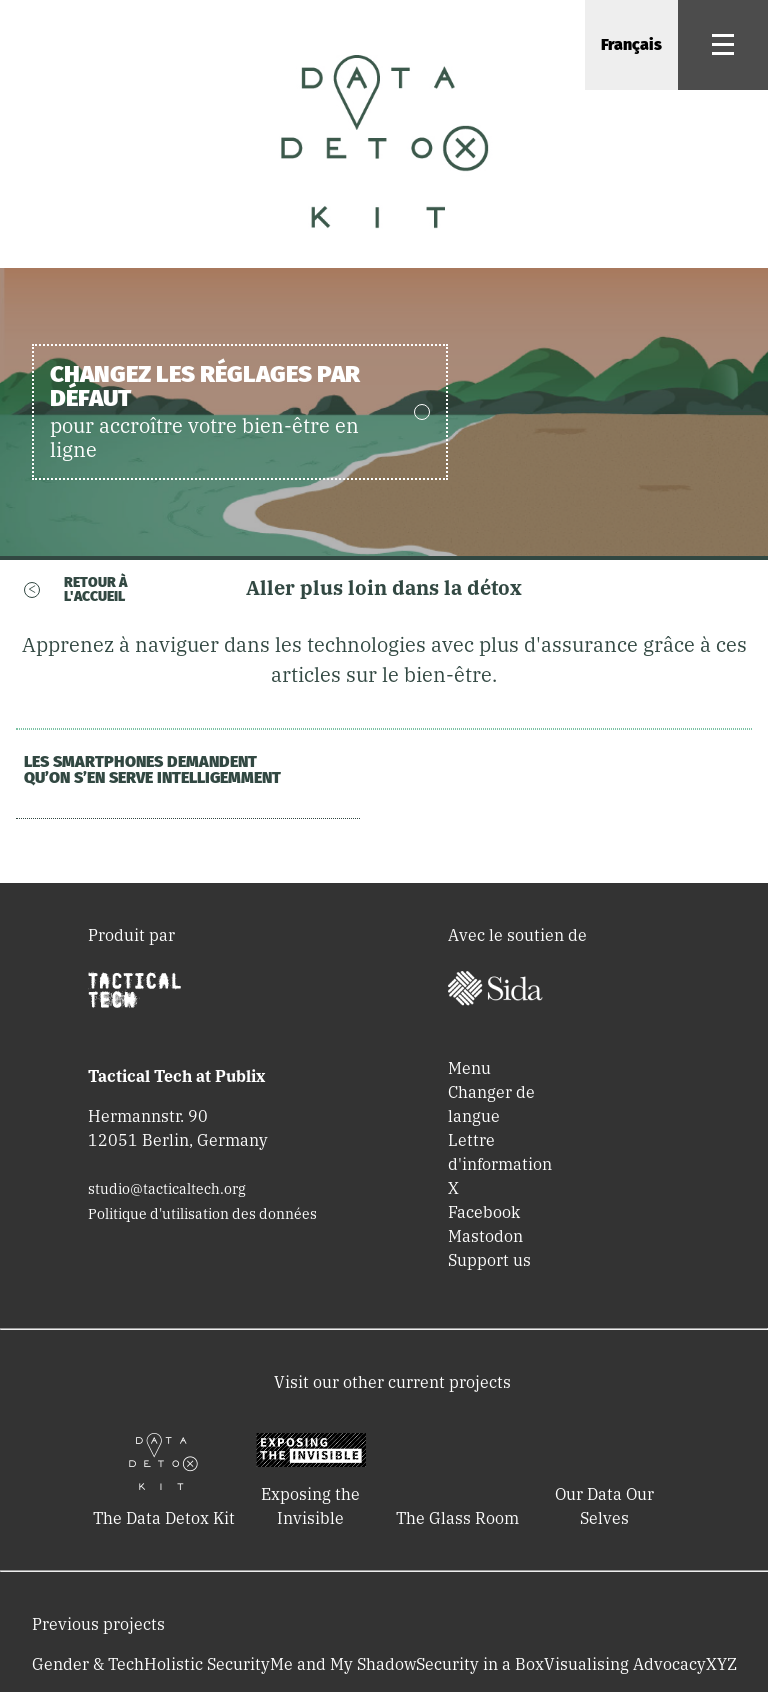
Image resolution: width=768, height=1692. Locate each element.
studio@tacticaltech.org (167, 1189)
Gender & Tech (88, 1664)
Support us (489, 1260)
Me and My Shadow (343, 1664)
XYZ (721, 1664)
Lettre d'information (500, 1152)
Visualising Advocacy (625, 1664)
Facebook (484, 1212)
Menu (469, 1068)
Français (631, 44)
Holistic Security (207, 1664)
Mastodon (485, 1236)
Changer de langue (491, 1104)
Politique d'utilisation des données (202, 1214)
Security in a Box (480, 1664)
